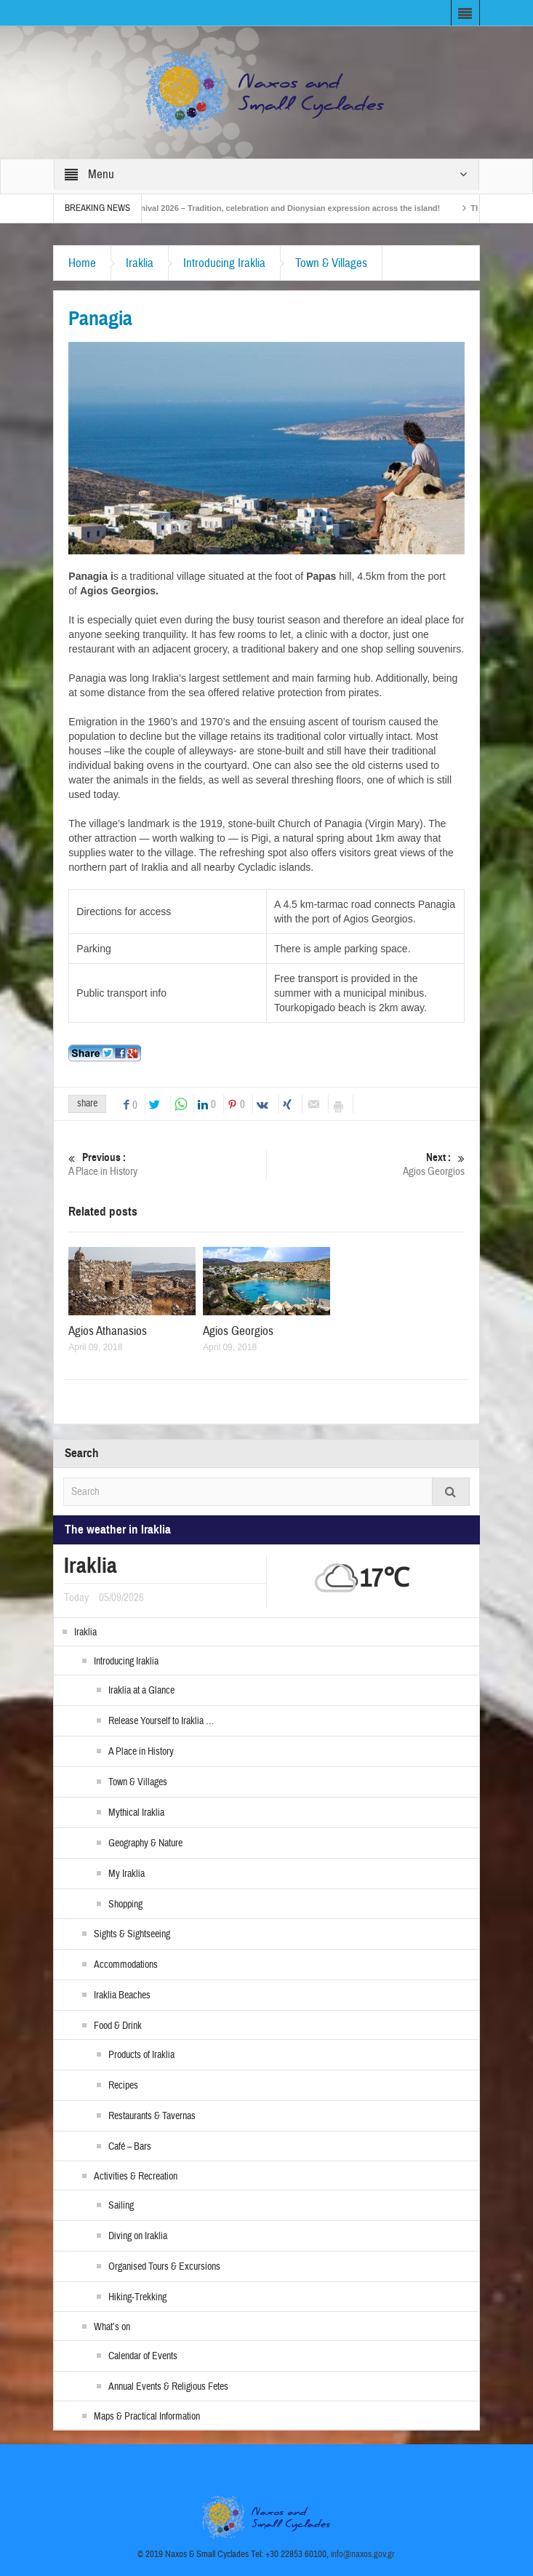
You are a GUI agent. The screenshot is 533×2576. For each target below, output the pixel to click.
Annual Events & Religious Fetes (168, 2386)
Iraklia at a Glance (141, 1690)
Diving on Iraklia (137, 2236)
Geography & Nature (145, 1843)
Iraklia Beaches (122, 1995)
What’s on (112, 2327)
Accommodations (126, 1964)
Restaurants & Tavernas (152, 2116)
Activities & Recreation (135, 2176)
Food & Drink (118, 2026)
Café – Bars (129, 2146)
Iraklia (139, 263)
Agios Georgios (366, 1164)
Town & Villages (331, 263)
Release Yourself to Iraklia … (161, 1721)
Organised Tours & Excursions (164, 2266)
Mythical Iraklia (136, 1812)
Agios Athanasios (107, 1331)
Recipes (123, 2085)
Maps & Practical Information (147, 2416)
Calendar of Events (142, 2356)
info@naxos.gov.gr (363, 2554)
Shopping (125, 1904)
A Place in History (167, 1164)
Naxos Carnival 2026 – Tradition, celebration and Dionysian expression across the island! (283, 208)
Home (82, 263)
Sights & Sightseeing (132, 1934)
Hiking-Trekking (137, 2297)
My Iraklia (126, 1874)
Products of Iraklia (141, 2055)
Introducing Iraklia (224, 263)
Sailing (121, 2205)
